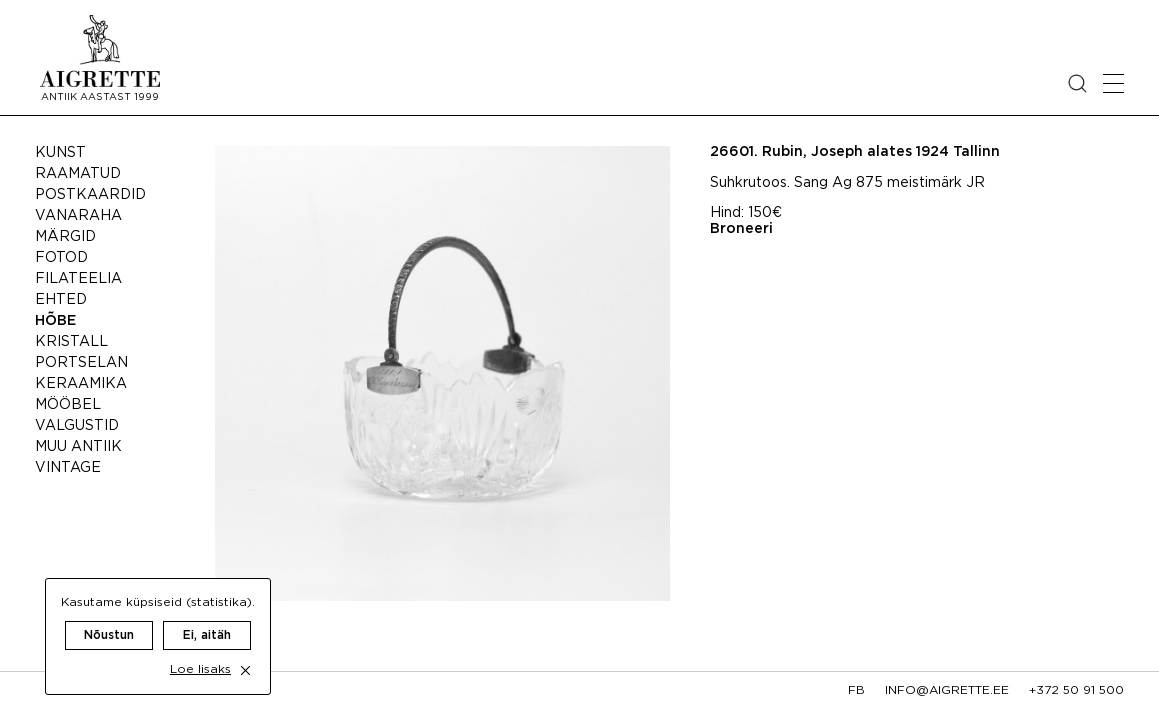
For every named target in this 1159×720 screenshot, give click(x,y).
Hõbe (55, 321)
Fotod (61, 258)
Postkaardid (90, 195)
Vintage (68, 468)
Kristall (71, 342)
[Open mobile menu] (1113, 83)
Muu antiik (78, 447)
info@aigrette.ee (947, 690)
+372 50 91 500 (1076, 690)
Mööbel (68, 405)
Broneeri (741, 229)
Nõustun (109, 615)
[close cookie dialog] (245, 650)
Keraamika (81, 384)
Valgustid (77, 426)
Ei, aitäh (207, 615)
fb (856, 690)
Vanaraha (78, 216)
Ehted (61, 300)
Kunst (60, 153)
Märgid (65, 237)
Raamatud (78, 174)
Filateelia (78, 279)
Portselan (81, 363)
